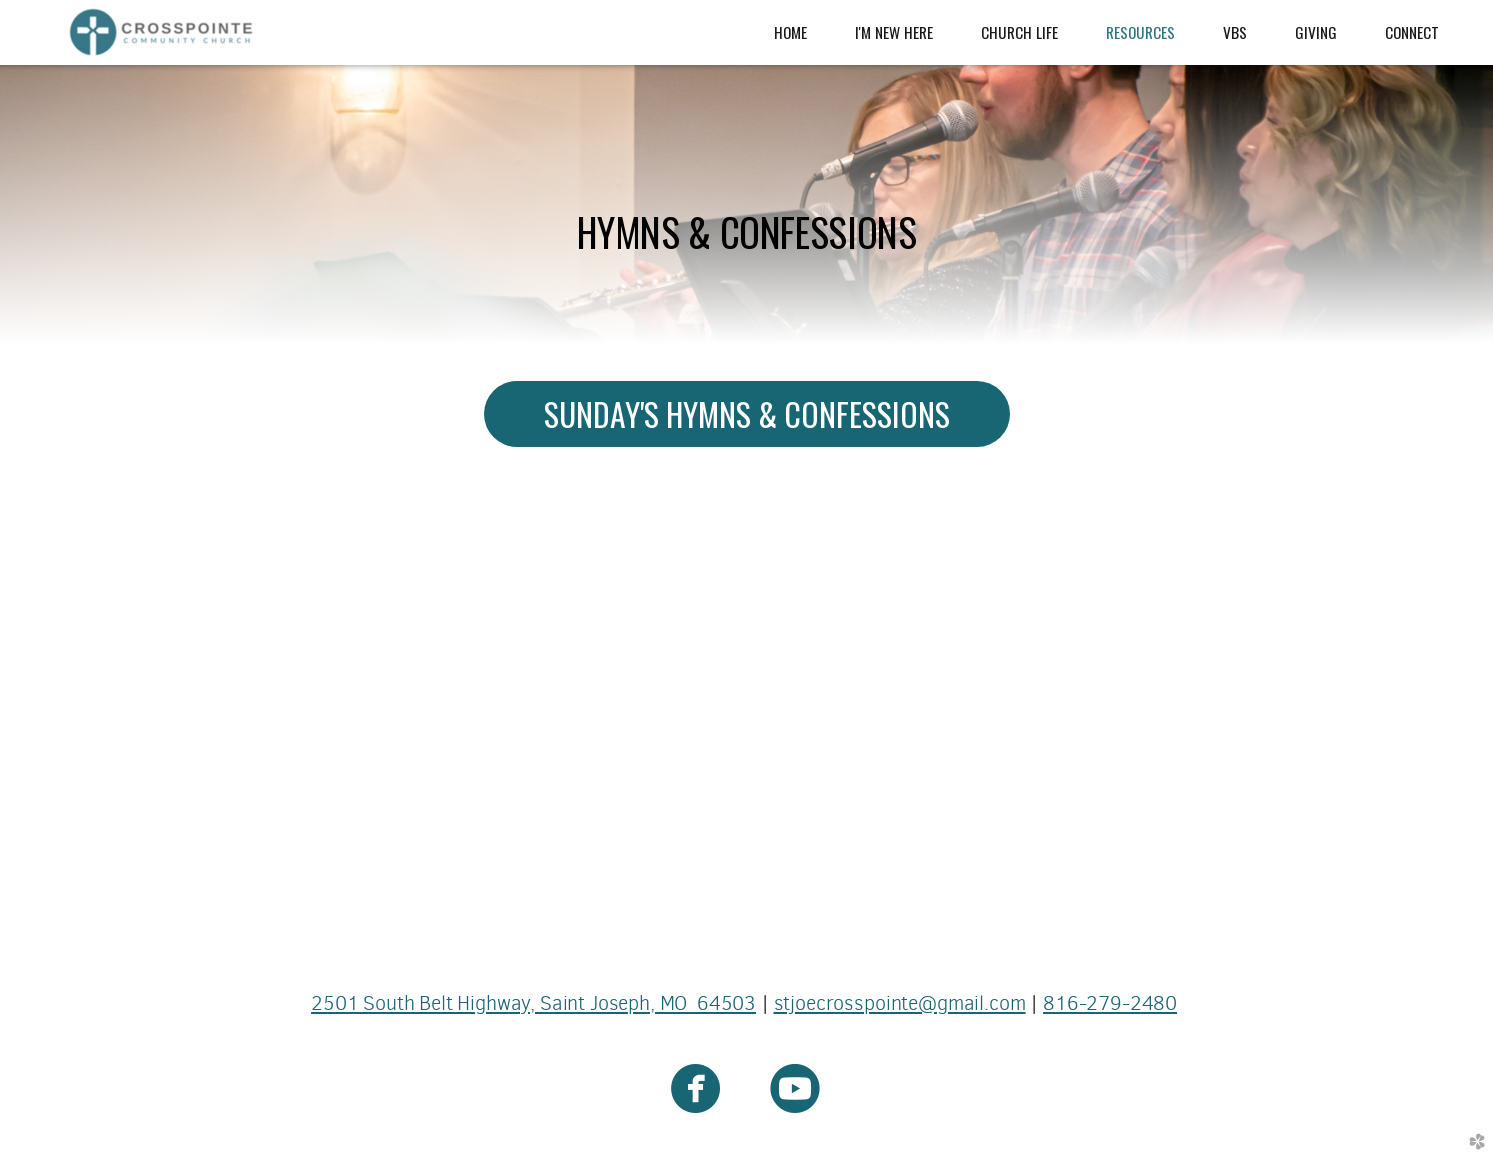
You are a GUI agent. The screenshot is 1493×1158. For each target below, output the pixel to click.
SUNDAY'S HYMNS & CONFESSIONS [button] (747, 413)
